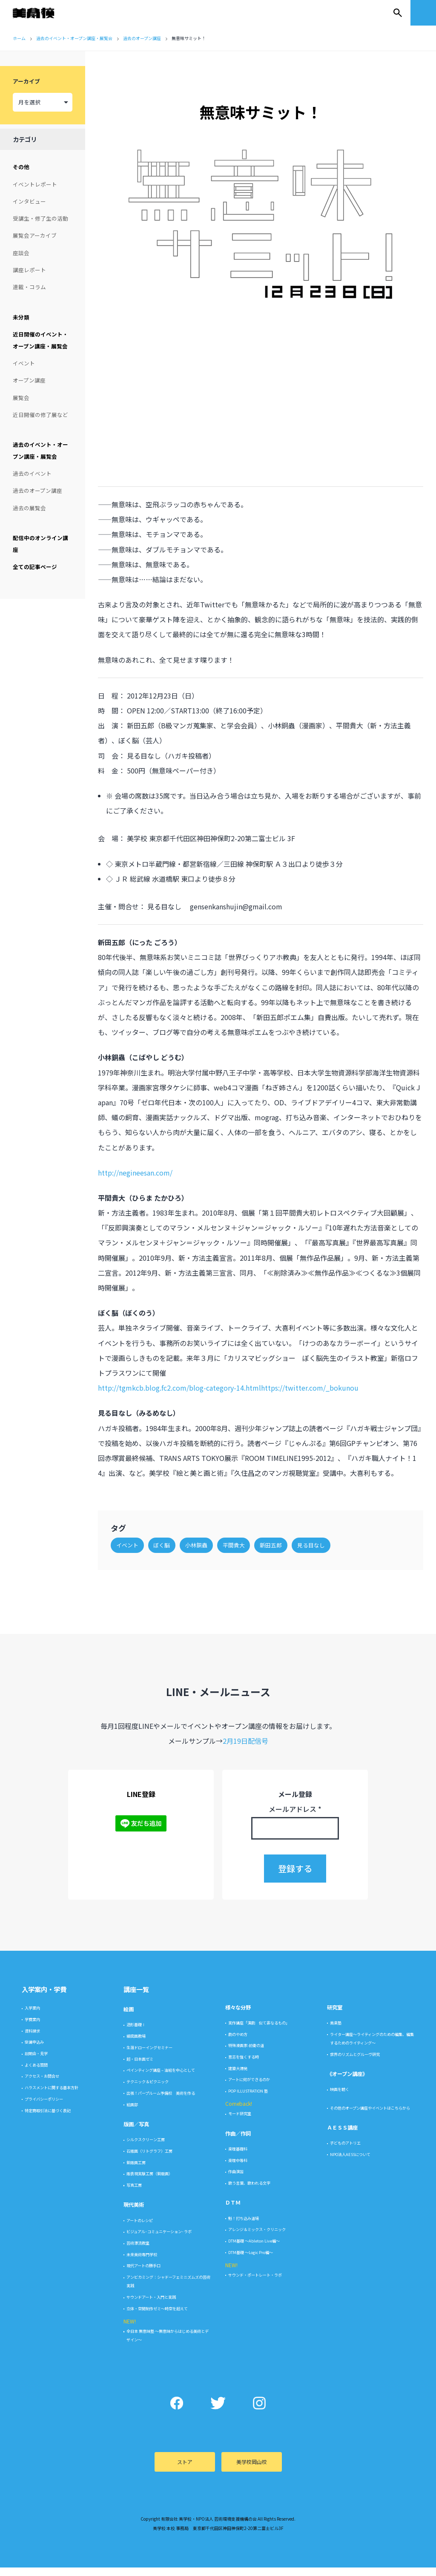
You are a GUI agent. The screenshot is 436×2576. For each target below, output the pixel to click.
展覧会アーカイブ (35, 235)
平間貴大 (238, 1528)
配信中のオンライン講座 (40, 544)
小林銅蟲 (200, 1528)
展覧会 (21, 398)
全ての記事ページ (35, 567)
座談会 (21, 253)
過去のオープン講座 (37, 490)
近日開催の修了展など (40, 415)
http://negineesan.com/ (139, 1141)
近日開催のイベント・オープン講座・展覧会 (40, 340)
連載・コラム (29, 287)
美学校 (41, 13)
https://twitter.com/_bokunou (314, 1356)
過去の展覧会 (29, 508)
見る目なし (315, 1528)
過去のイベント (32, 473)
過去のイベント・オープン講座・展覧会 (40, 450)
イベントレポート (35, 184)
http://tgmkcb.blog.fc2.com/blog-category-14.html (183, 1356)
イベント (24, 363)
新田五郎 (275, 1528)
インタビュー (29, 201)
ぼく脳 (166, 1528)
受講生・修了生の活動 (40, 218)
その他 (21, 167)
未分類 (21, 317)
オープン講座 (29, 380)
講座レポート (29, 270)
